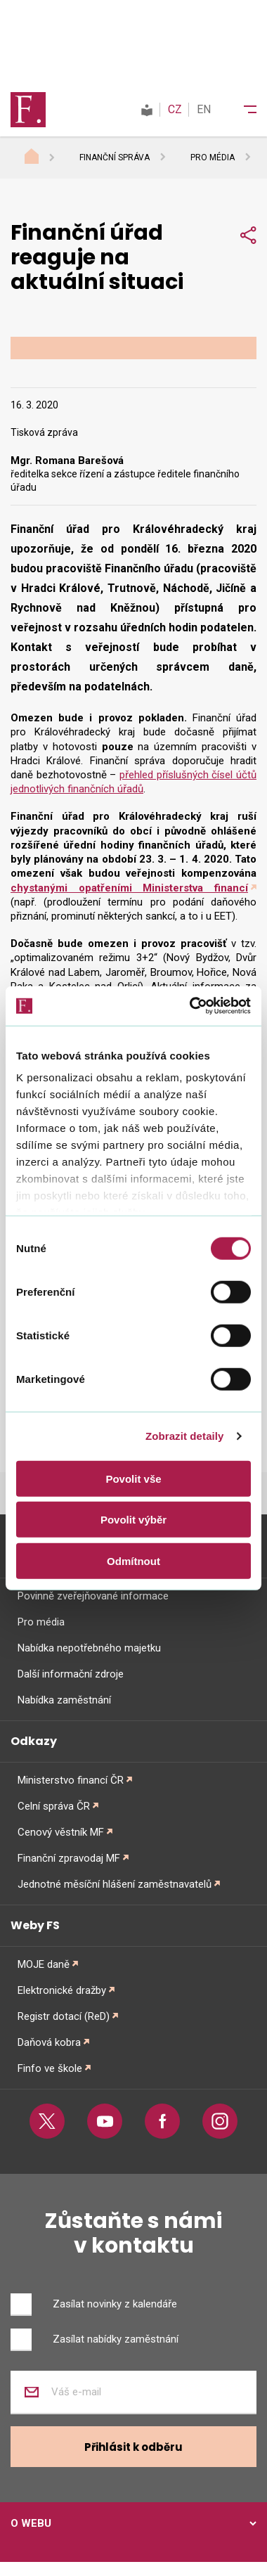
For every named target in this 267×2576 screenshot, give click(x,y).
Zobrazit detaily (184, 1436)
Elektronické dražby (62, 1990)
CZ (175, 109)
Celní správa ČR (54, 1806)
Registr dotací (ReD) (64, 2016)
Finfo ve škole (50, 2068)
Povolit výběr (133, 1520)
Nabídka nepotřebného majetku (89, 1648)
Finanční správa (114, 157)
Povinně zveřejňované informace (93, 1596)
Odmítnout (133, 1560)
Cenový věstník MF (61, 1832)
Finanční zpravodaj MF (69, 1858)
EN (204, 109)
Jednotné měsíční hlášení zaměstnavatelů (114, 1884)
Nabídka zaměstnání (64, 1700)
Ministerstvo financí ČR (71, 1780)
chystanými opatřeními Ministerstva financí (129, 888)
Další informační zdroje (71, 1674)
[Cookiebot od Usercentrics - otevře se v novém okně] (191, 1006)
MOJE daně (44, 1964)
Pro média (212, 157)
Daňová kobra (49, 2042)
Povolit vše (133, 1478)
